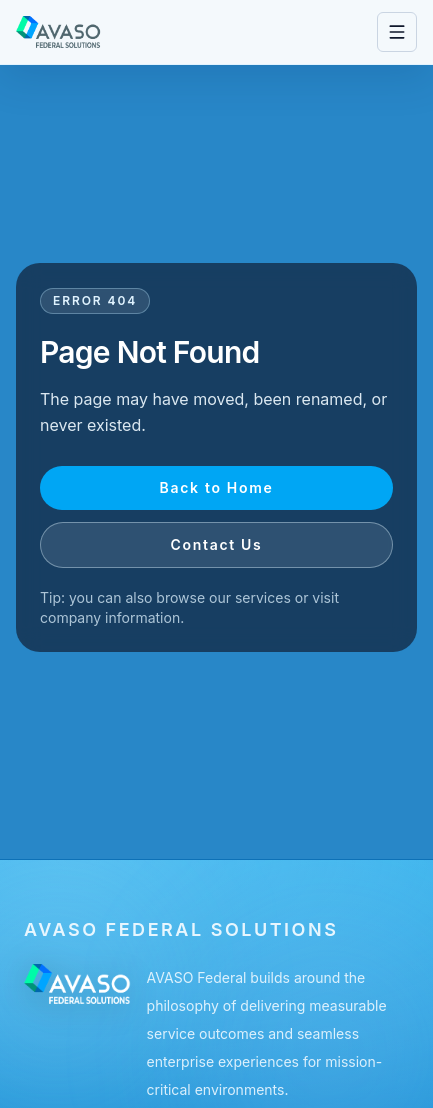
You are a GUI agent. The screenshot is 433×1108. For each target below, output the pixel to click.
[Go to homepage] (58, 32)
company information (110, 617)
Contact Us (217, 544)
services (263, 597)
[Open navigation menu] (397, 32)
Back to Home (217, 487)
